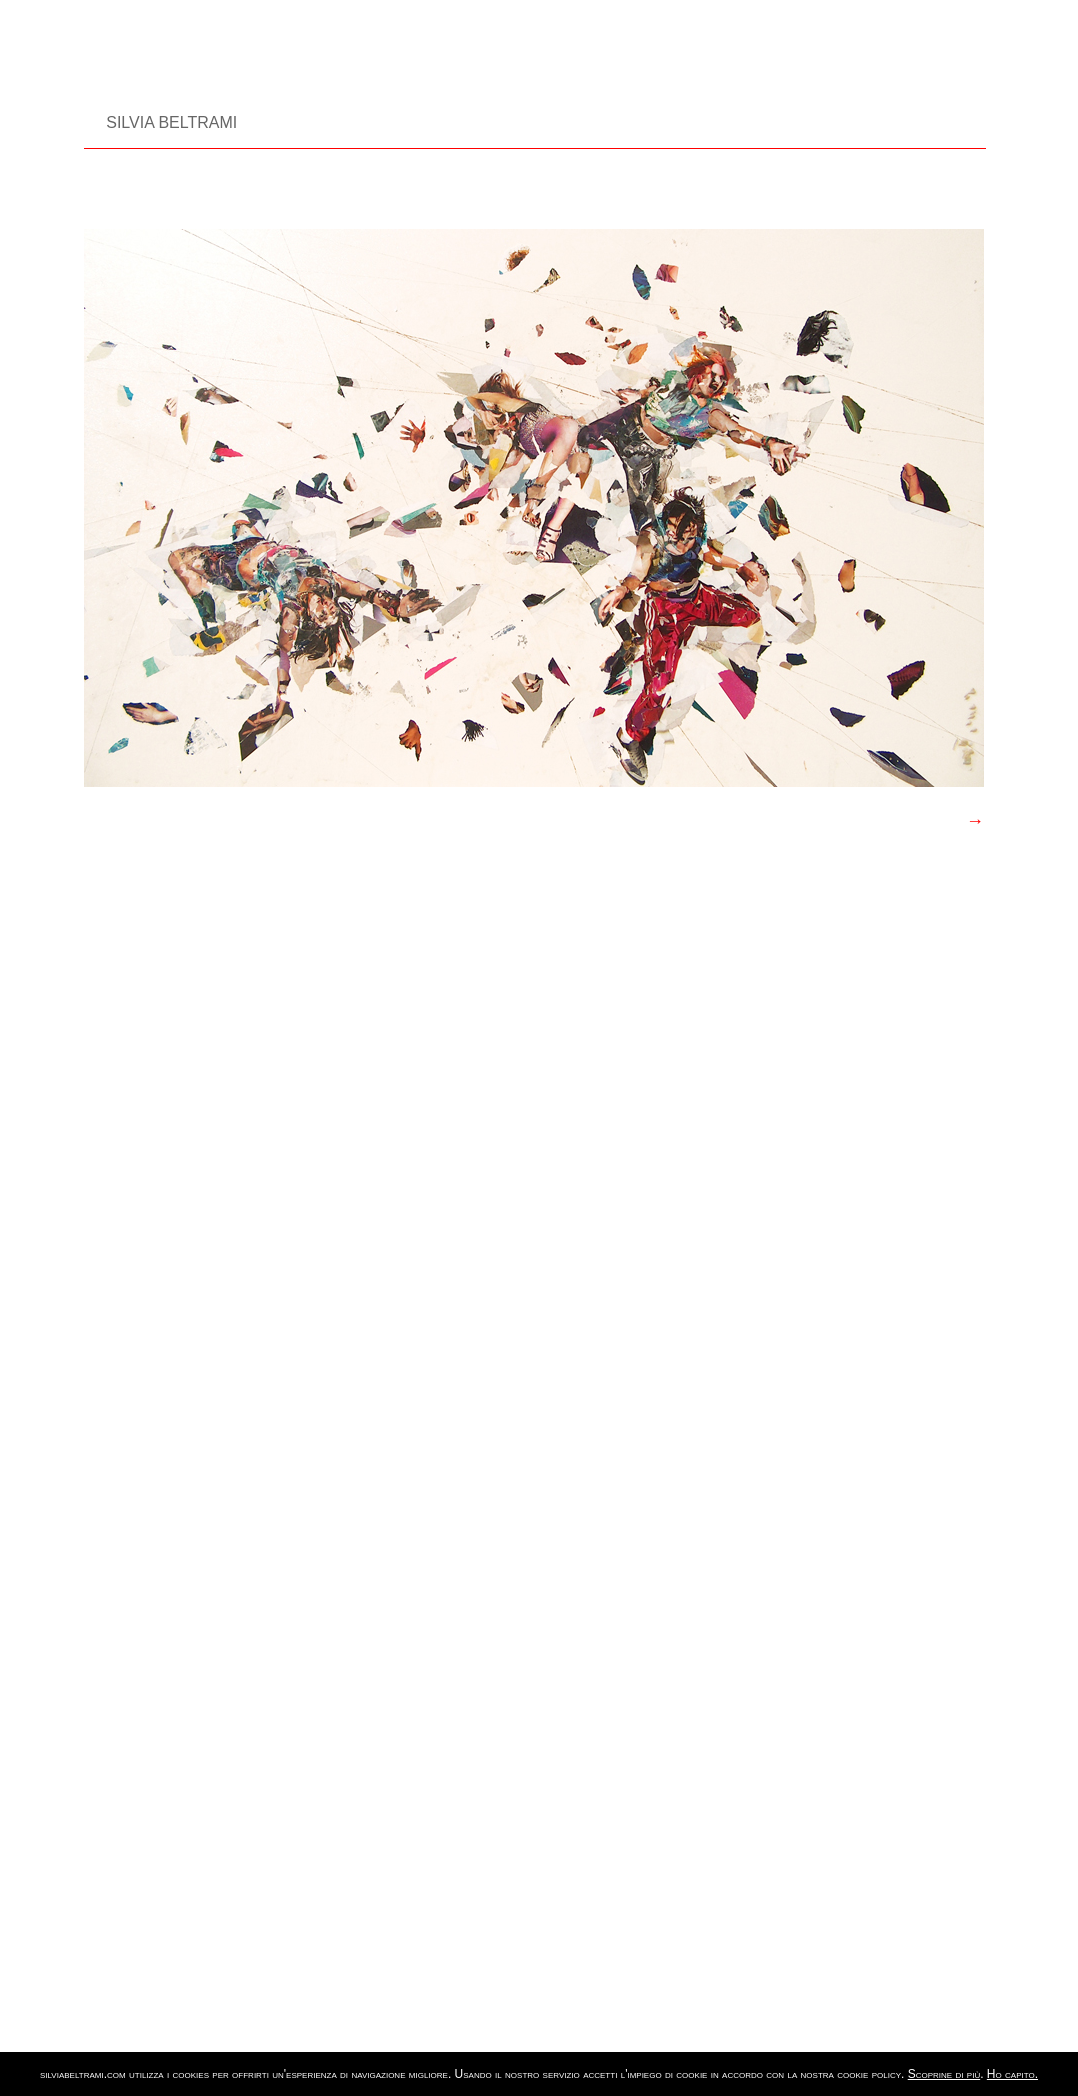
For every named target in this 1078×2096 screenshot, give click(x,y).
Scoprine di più (944, 2074)
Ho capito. (1012, 2074)
